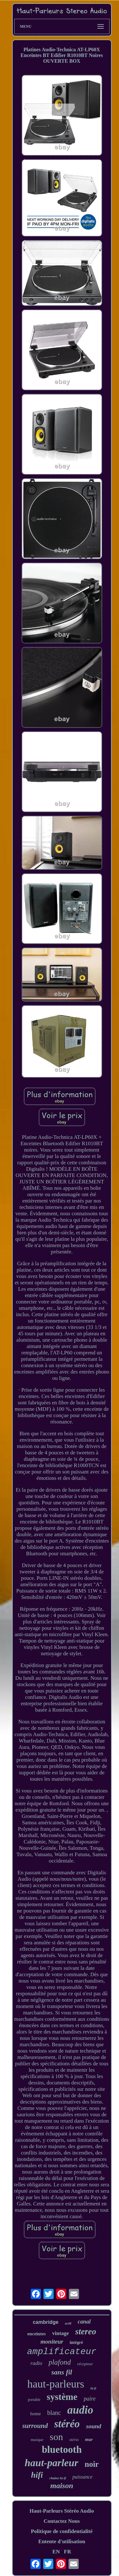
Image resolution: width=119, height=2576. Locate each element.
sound (93, 2426)
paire (90, 2398)
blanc (54, 2412)
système (62, 2397)
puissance (82, 2477)
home (35, 2413)
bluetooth (62, 2449)
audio (80, 2410)
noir (92, 2464)
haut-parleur (51, 2462)
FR (67, 2552)
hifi (37, 2475)
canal (84, 2321)
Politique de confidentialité (62, 2531)
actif (68, 2323)
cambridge (45, 2322)
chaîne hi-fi (57, 2478)
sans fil (61, 2372)
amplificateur (61, 2352)
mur (89, 2439)
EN (56, 2552)
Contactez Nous (62, 2521)
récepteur (85, 2363)
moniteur (52, 2341)
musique (37, 2440)
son (56, 2436)
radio (36, 2363)
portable (34, 2399)
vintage (60, 2333)
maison (61, 2485)
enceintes (36, 2333)
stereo (85, 2331)
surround (35, 2426)
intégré (76, 2342)
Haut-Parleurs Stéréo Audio (62, 2511)
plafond (60, 2362)
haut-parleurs (55, 2384)
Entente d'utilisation (61, 2541)
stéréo (67, 2424)
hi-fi (93, 2388)
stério (74, 2439)
